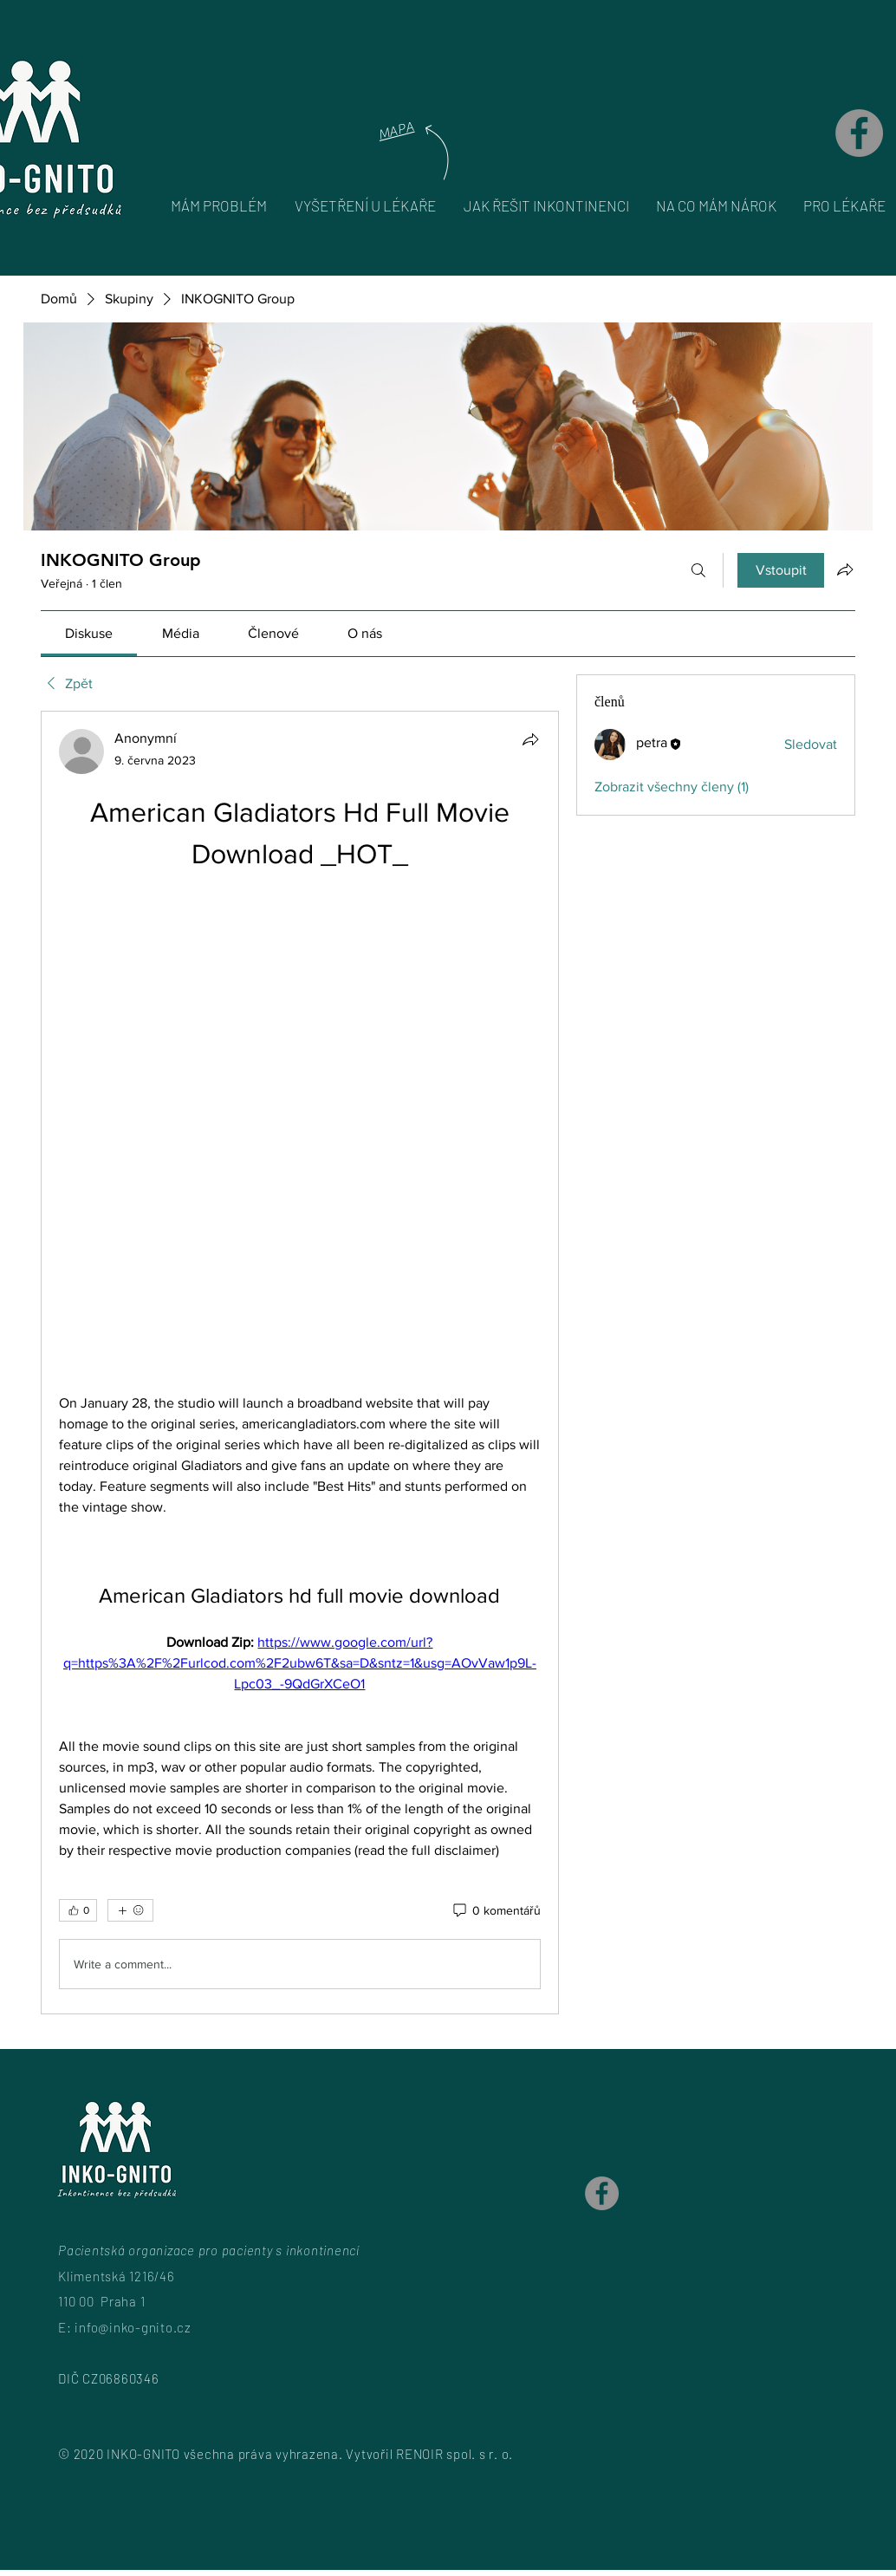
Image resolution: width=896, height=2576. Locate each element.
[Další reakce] (130, 1910)
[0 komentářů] (496, 1911)
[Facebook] (859, 133)
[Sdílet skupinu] (844, 569)
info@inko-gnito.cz (133, 2327)
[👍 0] (78, 1910)
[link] (89, 633)
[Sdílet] (530, 739)
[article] (300, 1362)
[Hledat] (698, 570)
